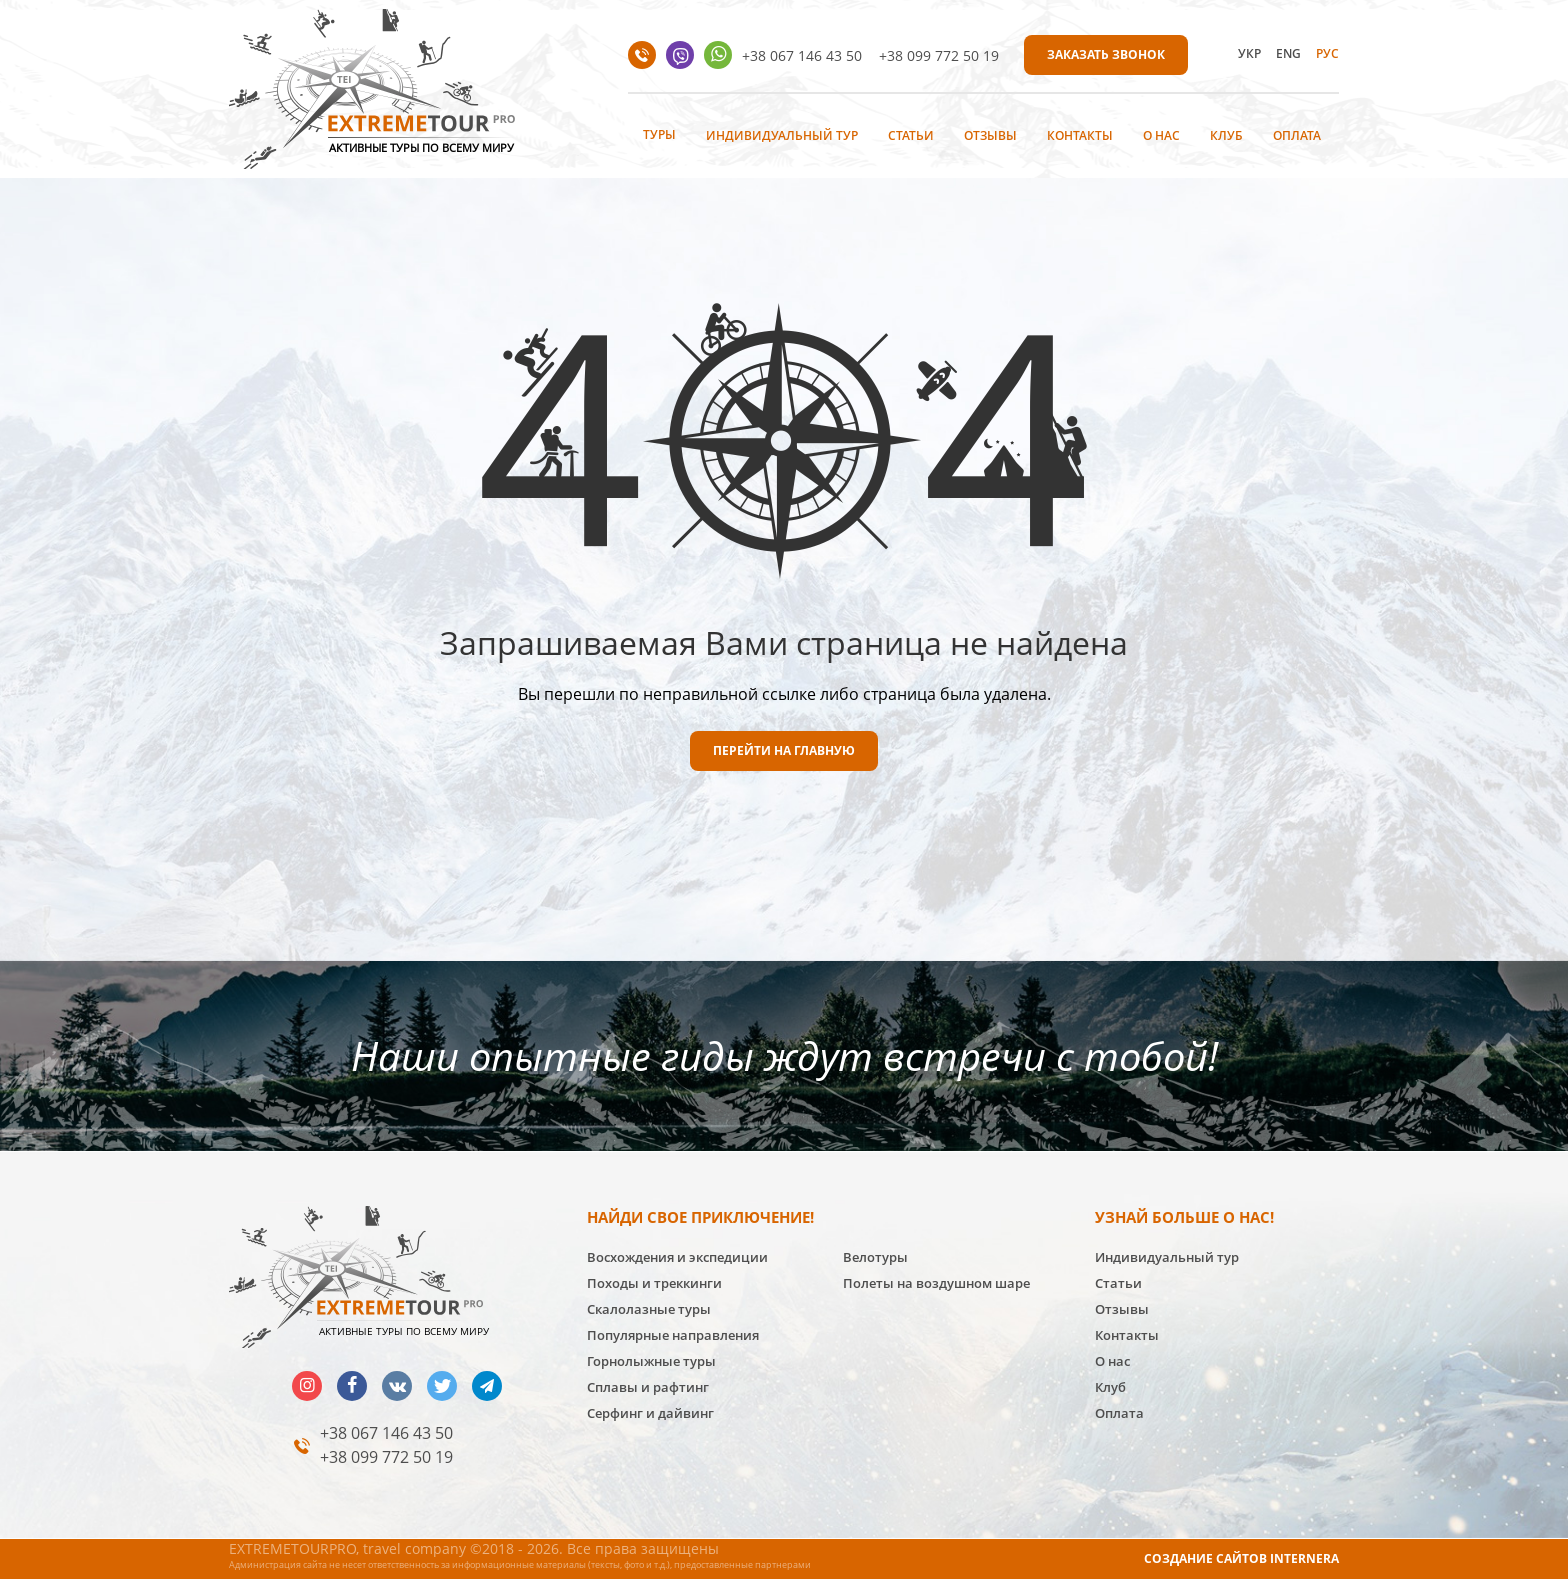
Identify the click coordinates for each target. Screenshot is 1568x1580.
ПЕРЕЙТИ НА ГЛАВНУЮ (784, 750)
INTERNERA (1304, 1558)
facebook (352, 1386)
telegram (487, 1386)
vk (397, 1386)
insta (307, 1386)
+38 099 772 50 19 (939, 55)
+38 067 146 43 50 (802, 55)
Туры (659, 134)
